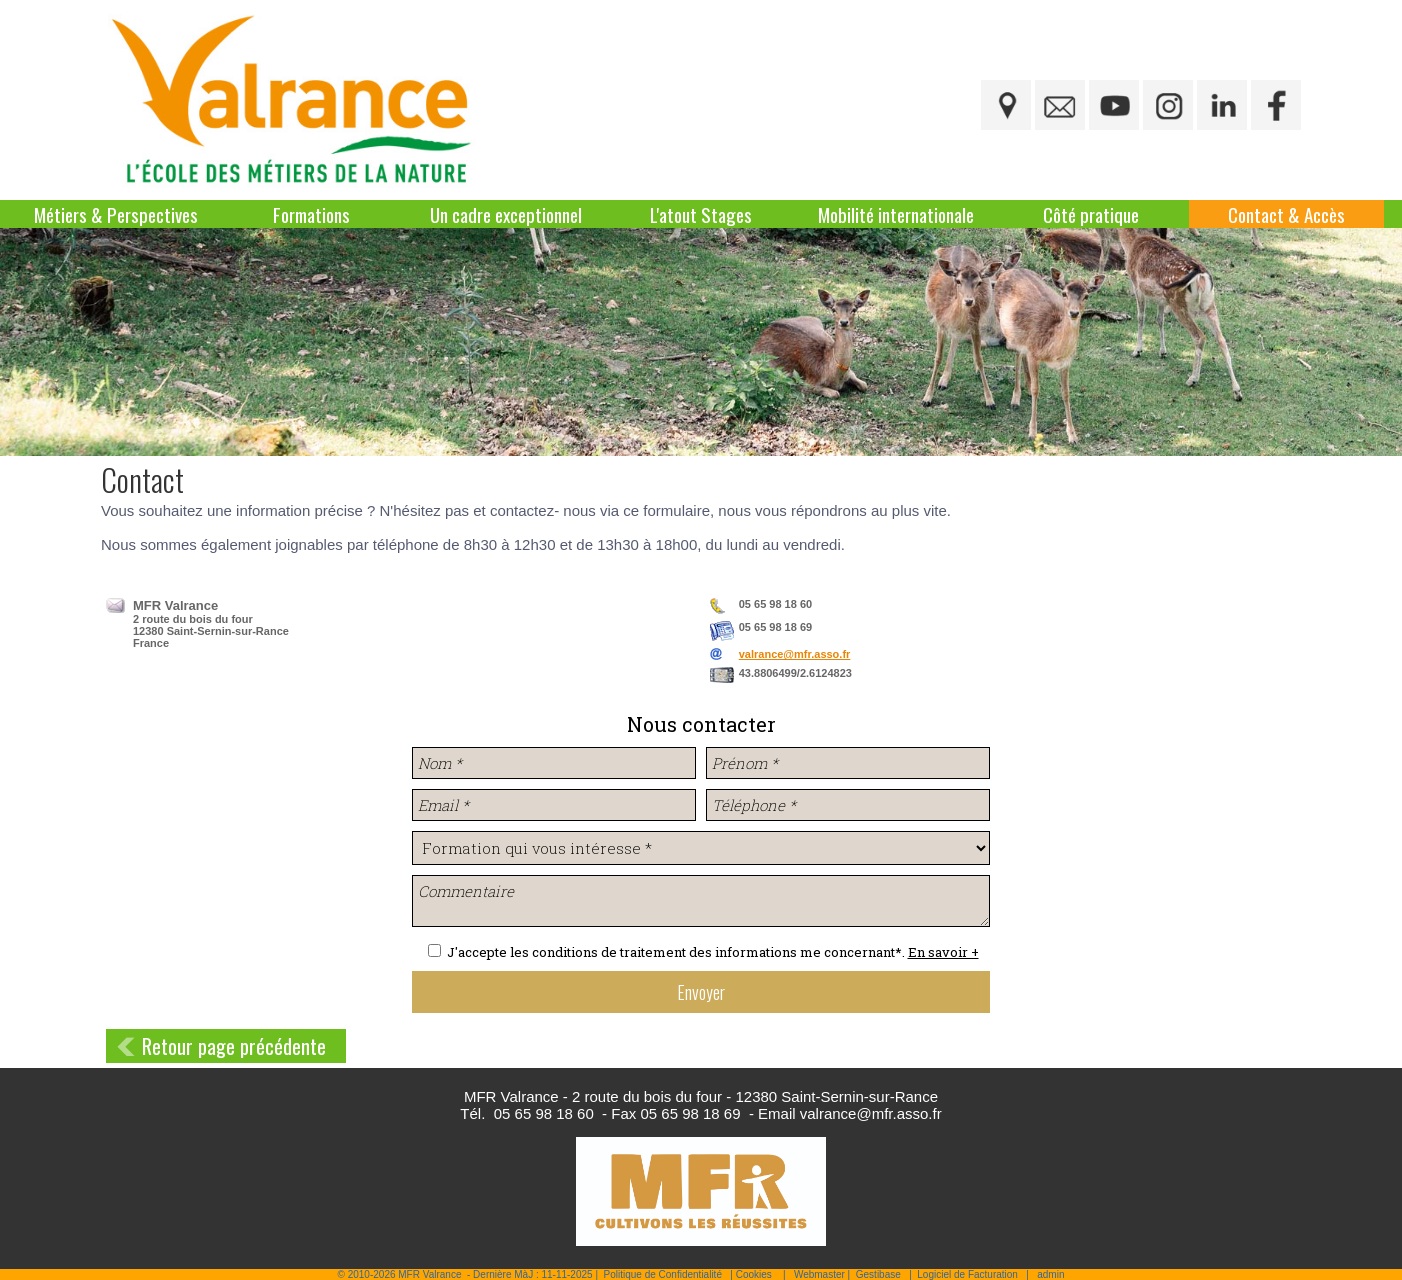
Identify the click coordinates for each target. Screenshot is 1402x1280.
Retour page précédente (234, 1046)
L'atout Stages (701, 214)
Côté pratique (1091, 214)
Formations (311, 214)
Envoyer (701, 992)
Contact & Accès (1286, 214)
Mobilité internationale (896, 214)
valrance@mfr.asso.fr (795, 654)
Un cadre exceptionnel (506, 214)
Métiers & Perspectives (116, 214)
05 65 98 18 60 (544, 1113)
